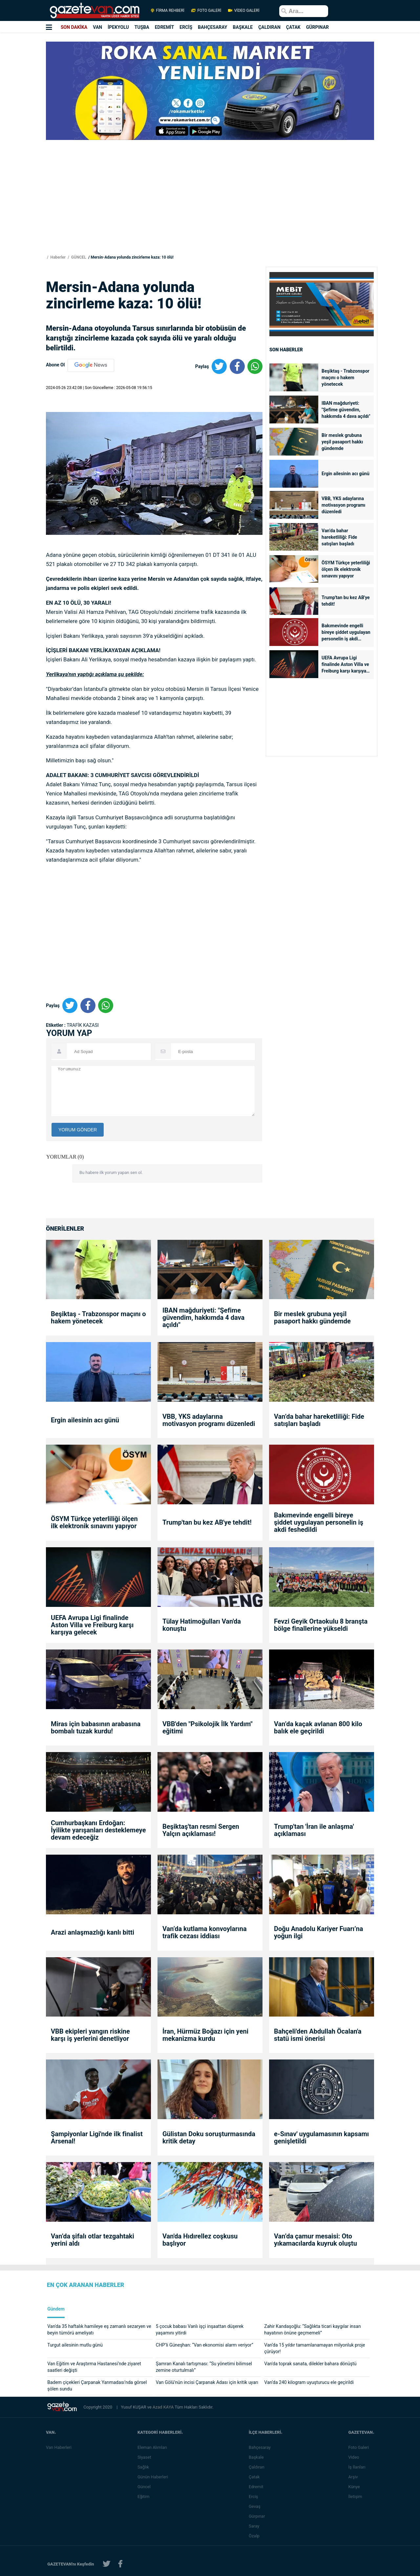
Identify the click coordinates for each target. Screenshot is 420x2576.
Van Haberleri (59, 2447)
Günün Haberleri (154, 2476)
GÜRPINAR (317, 27)
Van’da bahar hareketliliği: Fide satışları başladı (339, 537)
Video (354, 2457)
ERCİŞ (185, 27)
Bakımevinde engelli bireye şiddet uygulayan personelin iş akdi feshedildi (346, 632)
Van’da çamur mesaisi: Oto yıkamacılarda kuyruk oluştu (315, 2240)
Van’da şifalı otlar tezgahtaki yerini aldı (92, 2240)
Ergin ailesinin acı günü (345, 473)
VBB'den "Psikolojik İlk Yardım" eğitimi (207, 1727)
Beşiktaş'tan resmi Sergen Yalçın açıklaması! (200, 1830)
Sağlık (144, 2467)
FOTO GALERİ (206, 10)
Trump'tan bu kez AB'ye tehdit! (346, 601)
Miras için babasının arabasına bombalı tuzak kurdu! (95, 1727)
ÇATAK (293, 27)
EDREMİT (164, 27)
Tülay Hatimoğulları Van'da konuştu (201, 1625)
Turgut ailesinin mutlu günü (75, 2345)
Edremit (257, 2486)
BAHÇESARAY (212, 27)
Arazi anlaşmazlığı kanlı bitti (92, 1932)
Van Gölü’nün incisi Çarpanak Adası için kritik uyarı (207, 2382)
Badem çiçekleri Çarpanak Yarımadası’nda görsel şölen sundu (97, 2385)
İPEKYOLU (118, 27)
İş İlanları (358, 2467)
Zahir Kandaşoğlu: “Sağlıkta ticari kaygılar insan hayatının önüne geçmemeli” (312, 2329)
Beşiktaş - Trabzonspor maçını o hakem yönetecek (345, 377)
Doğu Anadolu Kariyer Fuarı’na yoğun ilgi (318, 1932)
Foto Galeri (359, 2447)
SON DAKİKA (74, 27)
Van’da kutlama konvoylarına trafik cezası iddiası (204, 1932)
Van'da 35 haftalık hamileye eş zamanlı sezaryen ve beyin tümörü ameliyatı (99, 2329)
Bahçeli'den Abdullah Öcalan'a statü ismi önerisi (317, 2035)
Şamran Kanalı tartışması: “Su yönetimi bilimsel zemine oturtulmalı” (204, 2367)
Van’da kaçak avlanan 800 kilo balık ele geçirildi (318, 1727)
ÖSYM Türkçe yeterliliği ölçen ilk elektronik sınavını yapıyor (346, 569)
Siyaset (146, 2457)
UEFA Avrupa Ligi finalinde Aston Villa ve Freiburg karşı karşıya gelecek (345, 664)
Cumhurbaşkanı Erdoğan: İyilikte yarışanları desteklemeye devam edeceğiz (98, 1830)
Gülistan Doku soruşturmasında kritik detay (208, 2137)
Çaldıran (258, 2467)
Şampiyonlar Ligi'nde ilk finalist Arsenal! (97, 2137)
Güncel (145, 2486)
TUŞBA (142, 27)
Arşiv (354, 2476)
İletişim (356, 2496)
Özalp (255, 2535)
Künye (355, 2486)
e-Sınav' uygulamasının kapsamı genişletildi (321, 2137)
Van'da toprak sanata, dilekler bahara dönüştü (310, 2363)
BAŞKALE (243, 27)
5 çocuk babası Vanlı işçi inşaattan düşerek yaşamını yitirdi (199, 2329)
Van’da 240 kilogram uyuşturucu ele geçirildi (309, 2382)
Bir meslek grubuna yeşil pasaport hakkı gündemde (342, 442)
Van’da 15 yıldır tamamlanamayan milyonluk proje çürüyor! (314, 2348)
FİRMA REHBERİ (167, 10)
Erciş (254, 2496)
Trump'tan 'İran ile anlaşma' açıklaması (314, 1830)
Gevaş (256, 2506)
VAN (97, 27)
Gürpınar (258, 2516)
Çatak (255, 2476)
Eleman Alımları (153, 2447)
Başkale (257, 2457)
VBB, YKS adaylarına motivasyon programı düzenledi (343, 505)
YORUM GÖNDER (77, 1129)
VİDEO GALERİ (243, 10)
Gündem (56, 2309)
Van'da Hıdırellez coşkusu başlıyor (200, 2240)
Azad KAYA (164, 2407)
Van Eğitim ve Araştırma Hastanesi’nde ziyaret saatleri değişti (94, 2367)
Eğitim (145, 2496)
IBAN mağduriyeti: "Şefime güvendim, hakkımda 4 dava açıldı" (346, 409)
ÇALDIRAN (269, 27)
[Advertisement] (210, 207)
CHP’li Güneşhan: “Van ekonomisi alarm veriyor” (204, 2345)
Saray (255, 2526)
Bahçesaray (261, 2447)
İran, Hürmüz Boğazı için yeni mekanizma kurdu (205, 2035)
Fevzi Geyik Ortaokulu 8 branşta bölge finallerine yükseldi (321, 1625)
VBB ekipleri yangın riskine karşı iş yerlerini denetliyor (90, 2035)
